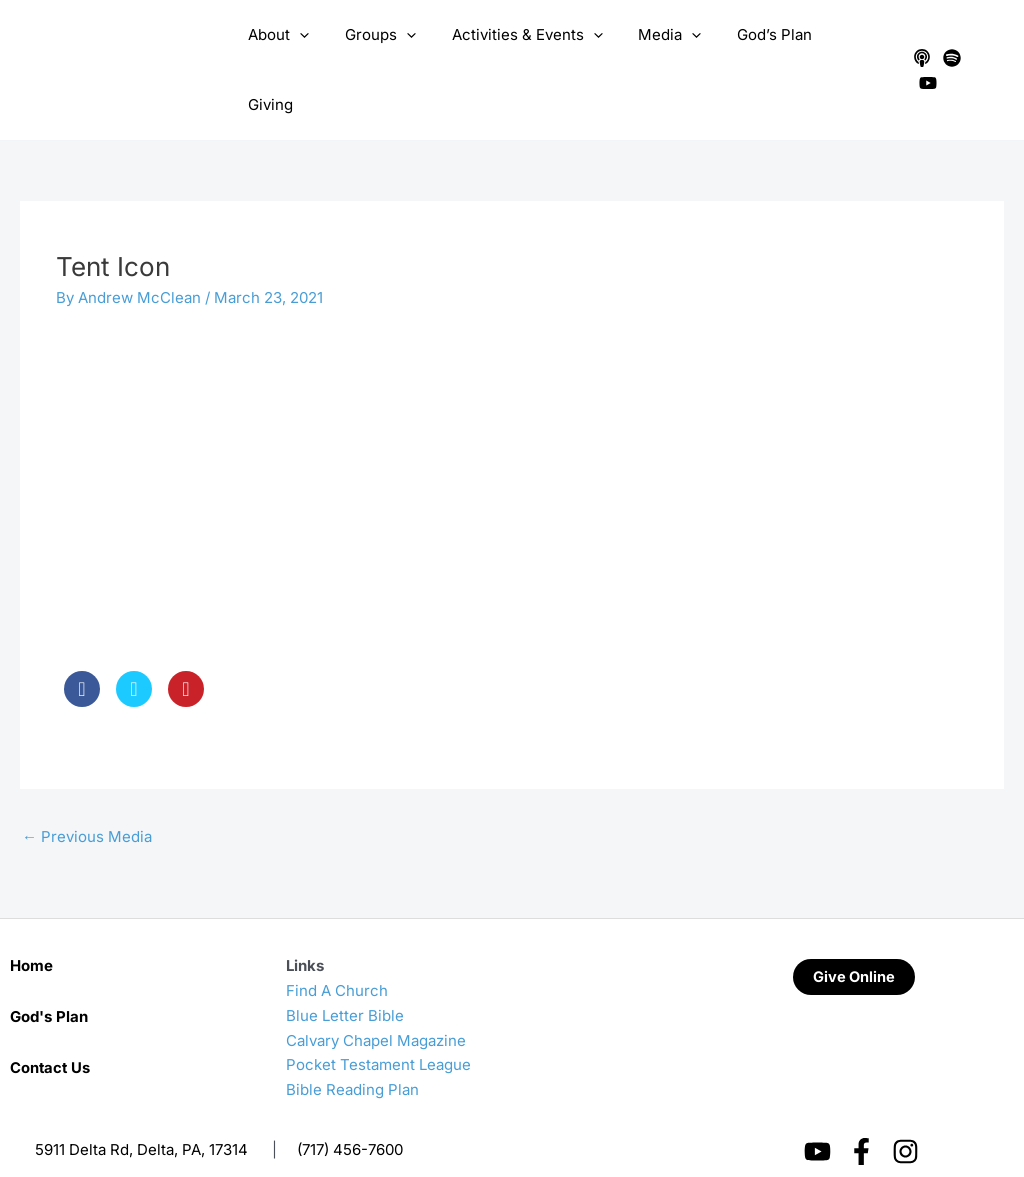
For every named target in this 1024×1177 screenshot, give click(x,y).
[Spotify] (950, 51)
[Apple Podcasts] (920, 51)
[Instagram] (905, 1112)
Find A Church (337, 951)
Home (31, 926)
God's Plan (49, 977)
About (290, 51)
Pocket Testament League (378, 1025)
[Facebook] (861, 1112)
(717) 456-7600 (350, 1110)
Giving (853, 50)
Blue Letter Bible (345, 976)
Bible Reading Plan (352, 1050)
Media (664, 51)
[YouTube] (980, 51)
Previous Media (87, 797)
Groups (386, 51)
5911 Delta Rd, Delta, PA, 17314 (141, 1110)
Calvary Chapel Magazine (376, 1001)
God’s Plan (763, 50)
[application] (311, 51)
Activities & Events (527, 51)
